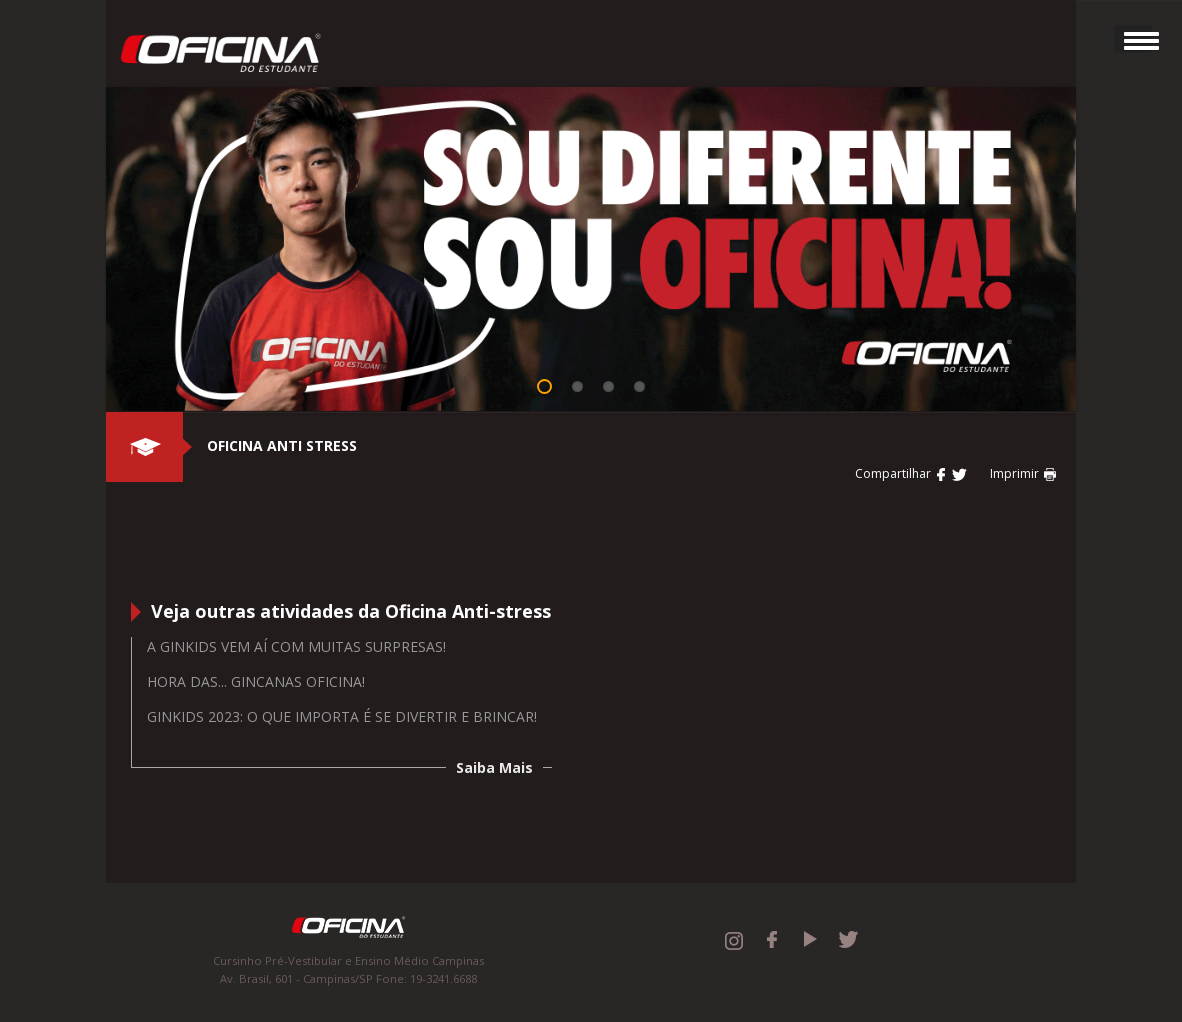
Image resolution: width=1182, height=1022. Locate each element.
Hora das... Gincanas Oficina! (256, 681)
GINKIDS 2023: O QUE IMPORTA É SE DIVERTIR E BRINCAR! (342, 716)
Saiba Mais (494, 767)
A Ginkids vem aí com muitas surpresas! (296, 646)
